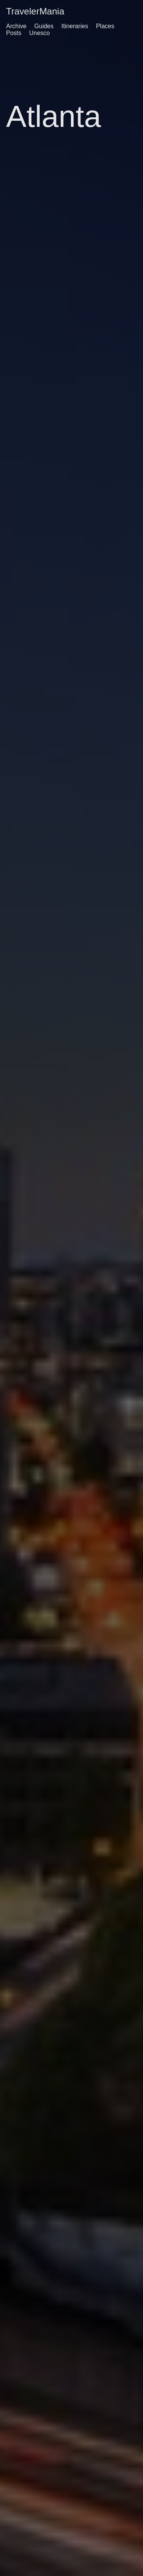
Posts (13, 33)
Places (105, 26)
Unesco (39, 33)
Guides (44, 26)
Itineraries (74, 26)
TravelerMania (35, 11)
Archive (16, 26)
